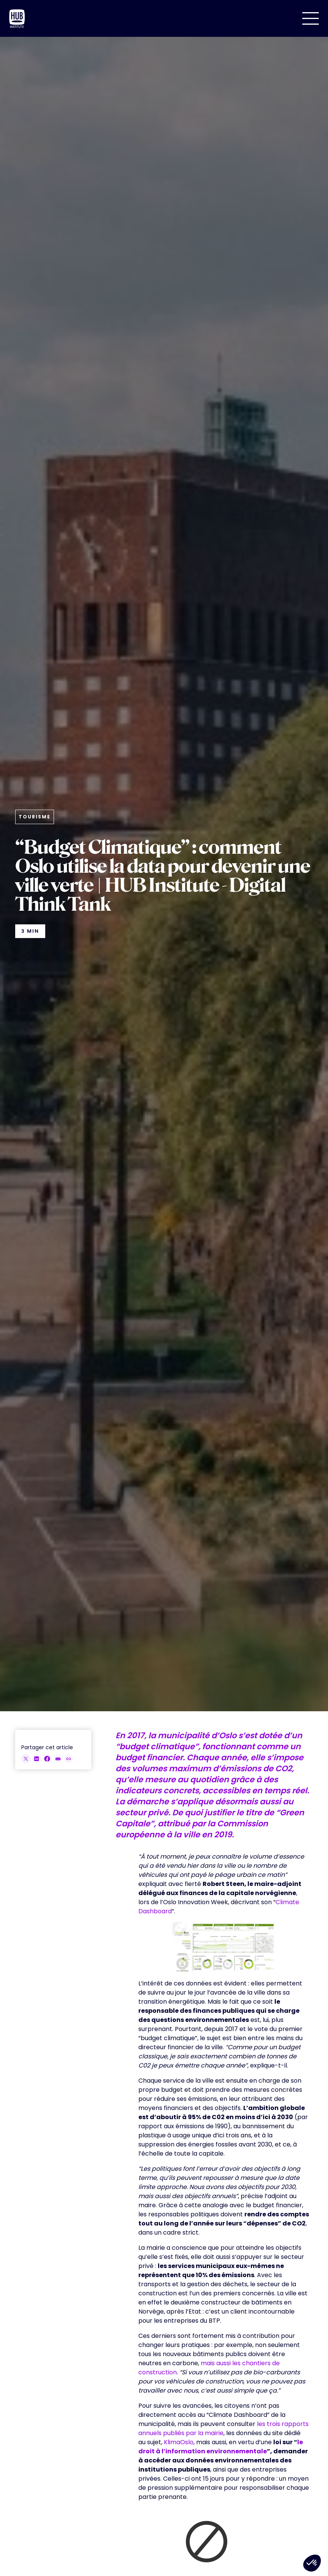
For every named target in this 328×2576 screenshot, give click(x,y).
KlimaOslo (178, 2442)
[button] (310, 18)
